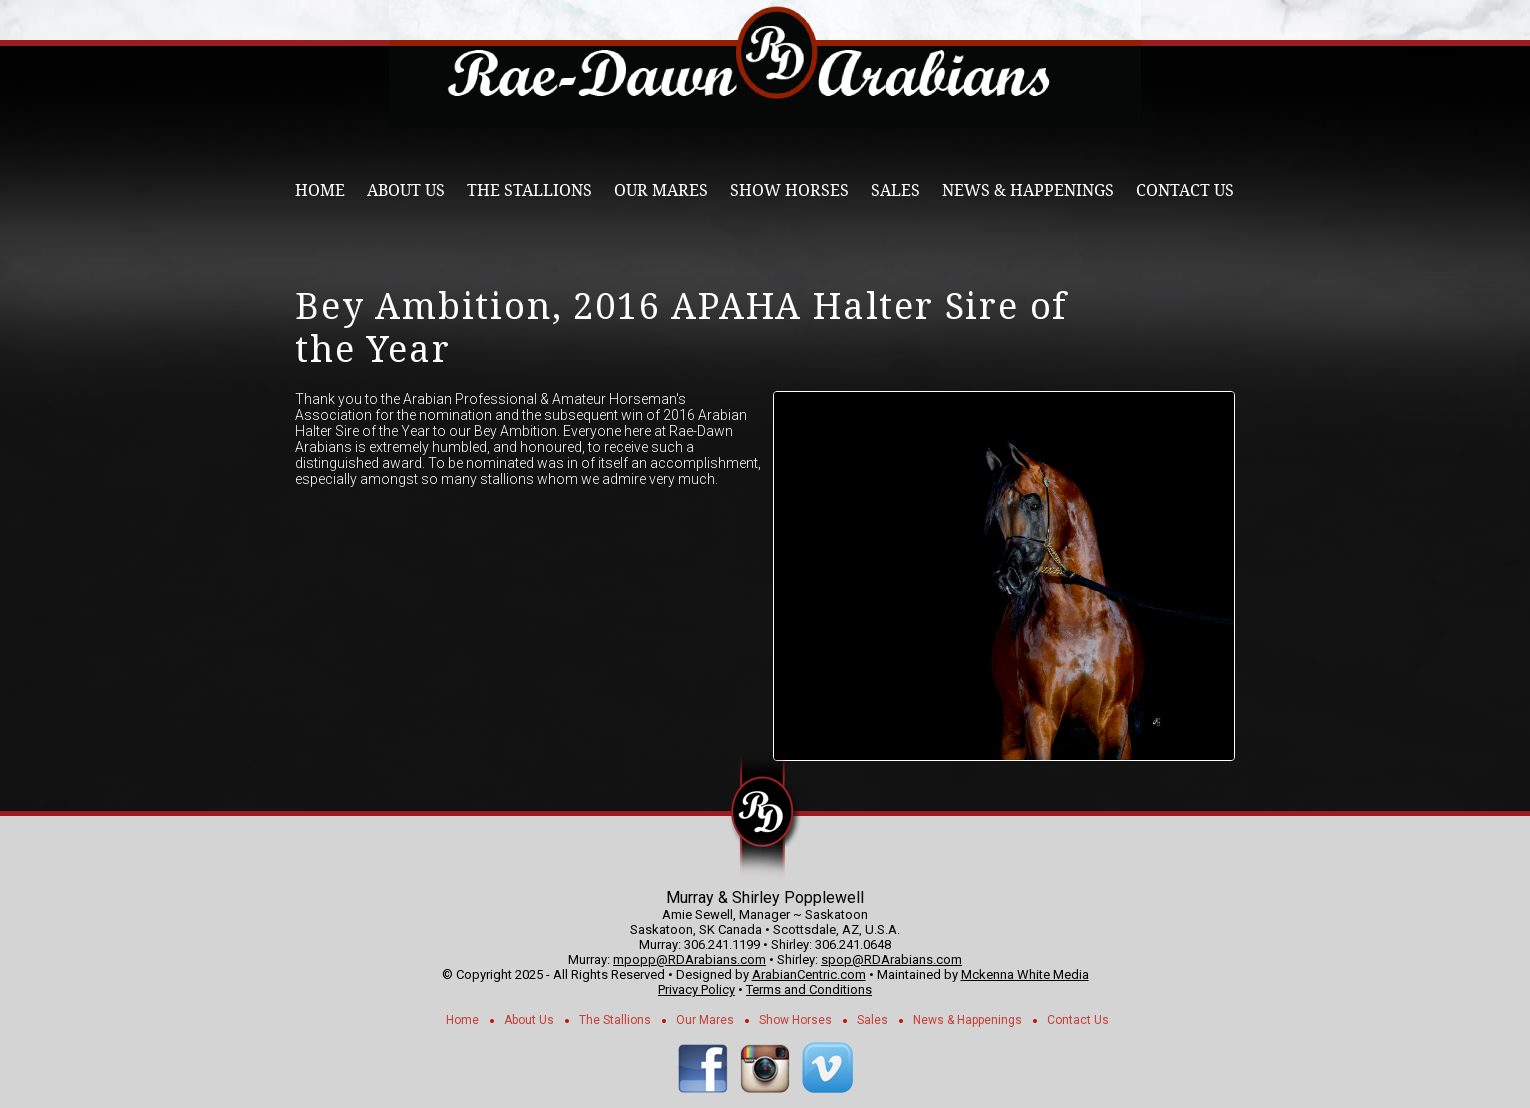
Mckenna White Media (1025, 974)
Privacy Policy (696, 989)
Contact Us (1185, 190)
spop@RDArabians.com (891, 959)
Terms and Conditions (809, 989)
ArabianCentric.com (809, 974)
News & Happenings (1028, 190)
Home (320, 190)
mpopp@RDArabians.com (689, 959)
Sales (895, 190)
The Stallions (529, 190)
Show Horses (789, 190)
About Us (406, 190)
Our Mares (661, 190)
